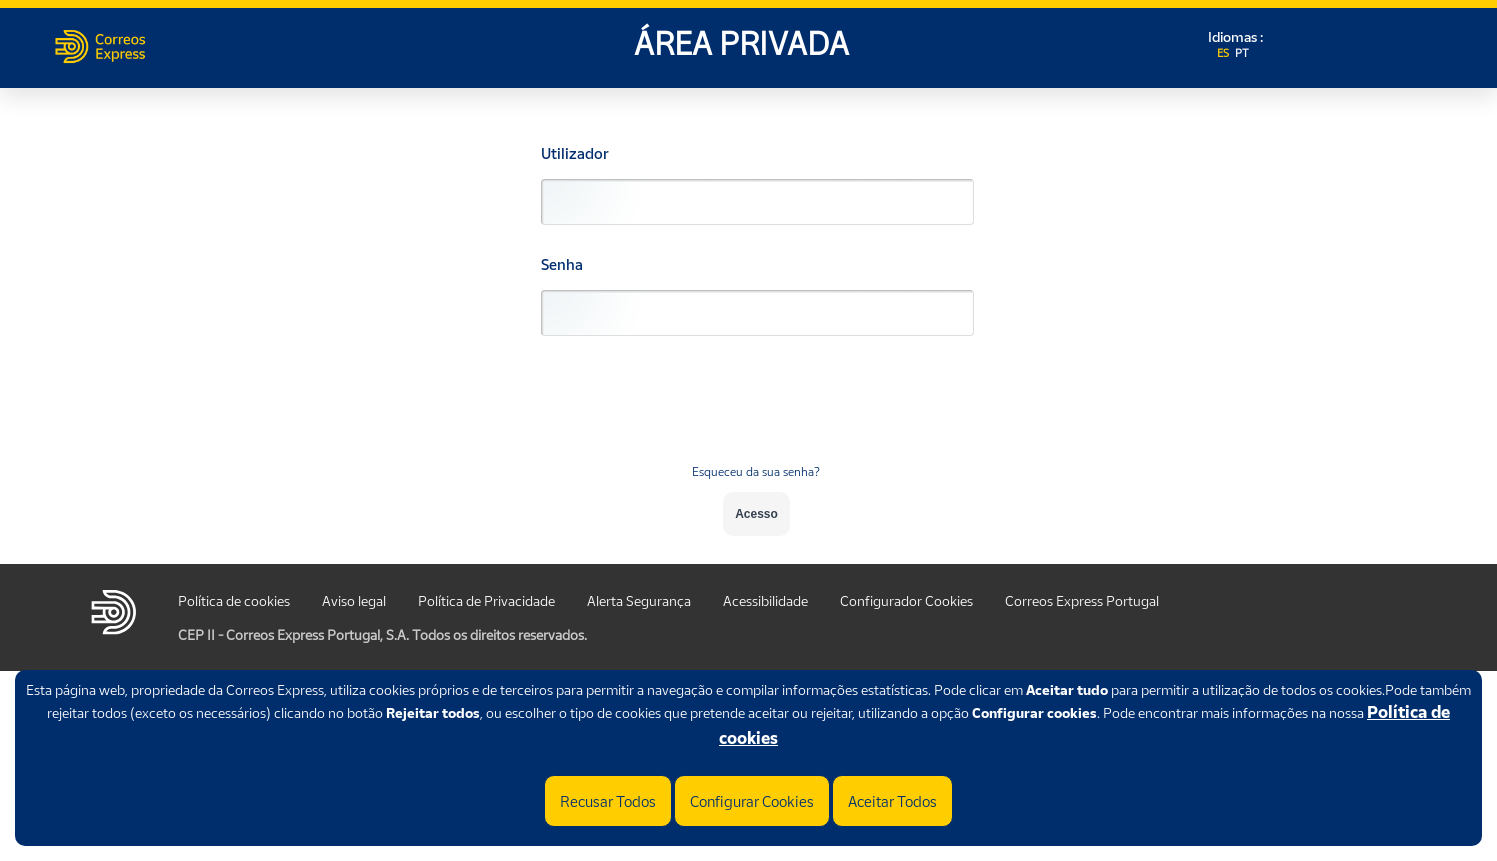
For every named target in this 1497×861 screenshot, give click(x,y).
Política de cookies (234, 600)
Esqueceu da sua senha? (756, 471)
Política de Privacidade (486, 600)
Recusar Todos (608, 801)
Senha (562, 264)
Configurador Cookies (906, 600)
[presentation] (756, 412)
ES (1224, 53)
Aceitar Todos (892, 801)
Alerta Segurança (639, 600)
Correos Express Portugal (1082, 600)
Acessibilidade (765, 600)
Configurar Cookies (752, 801)
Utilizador (575, 153)
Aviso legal (354, 600)
